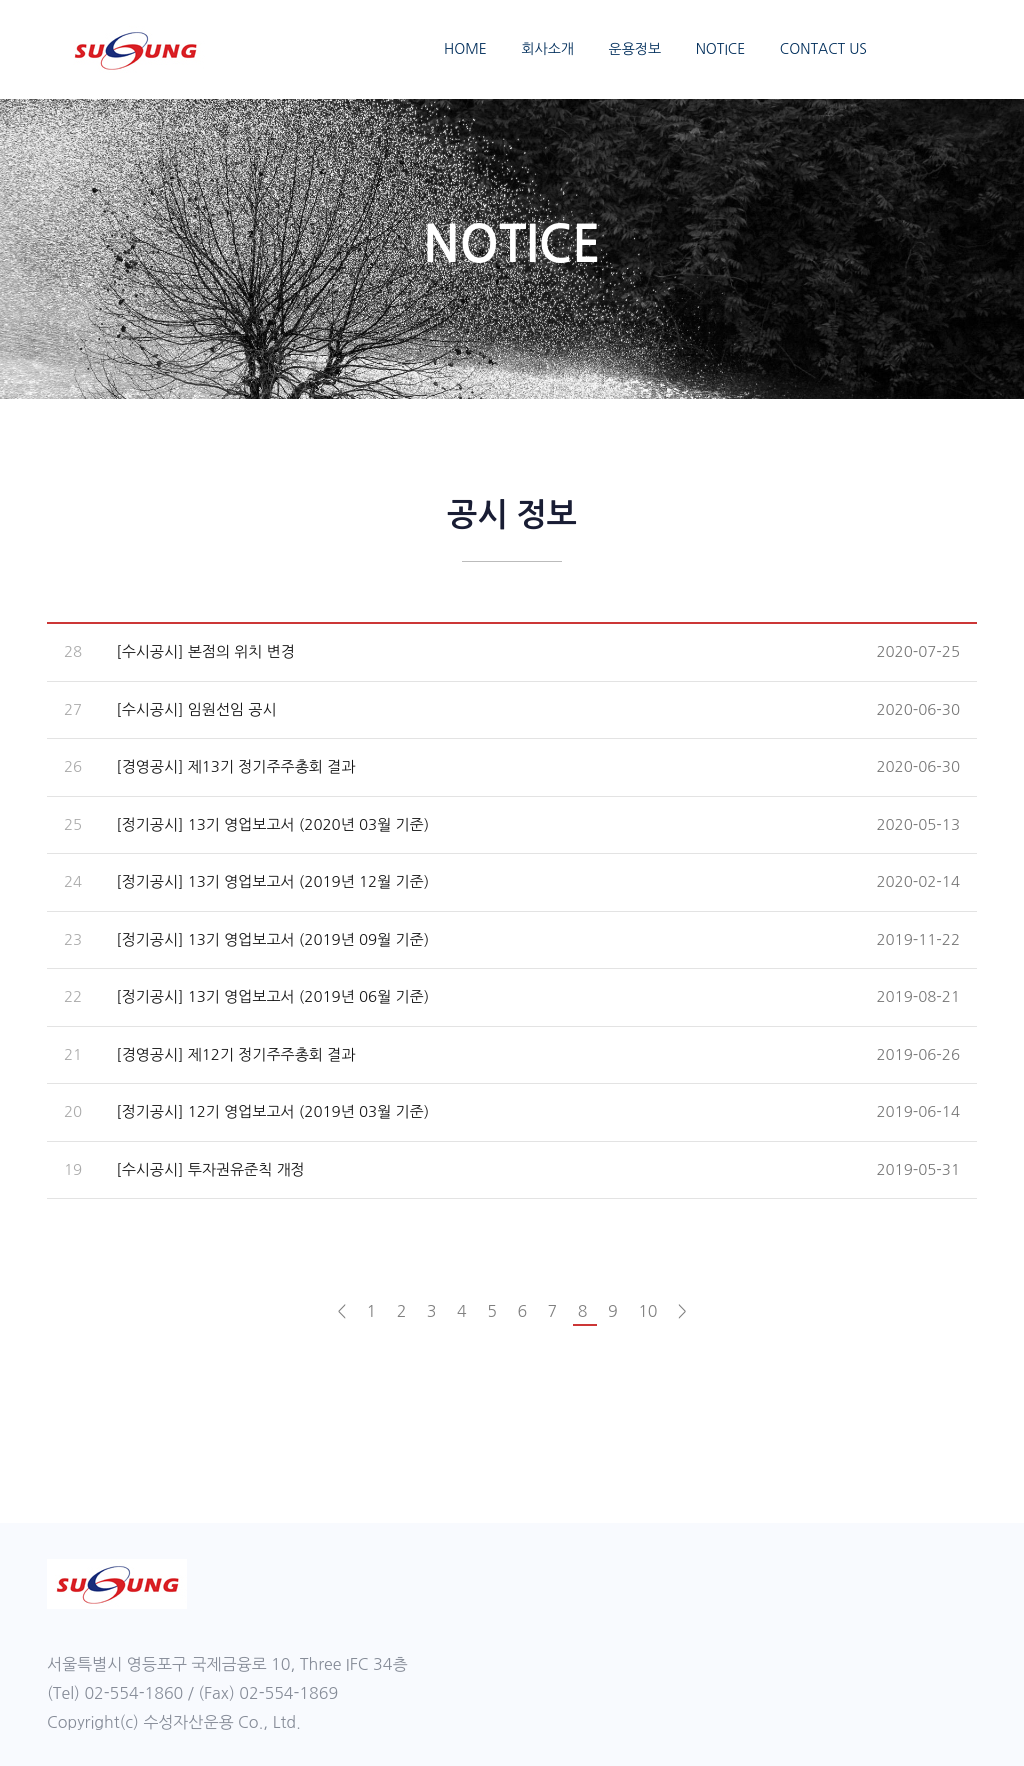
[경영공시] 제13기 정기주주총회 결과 (235, 766)
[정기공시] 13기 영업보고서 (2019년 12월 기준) (272, 881)
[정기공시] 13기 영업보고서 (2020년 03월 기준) (272, 824)
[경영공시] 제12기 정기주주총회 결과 (235, 1054)
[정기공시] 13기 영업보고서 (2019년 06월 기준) (272, 996)
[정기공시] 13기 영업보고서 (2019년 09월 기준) (272, 939)
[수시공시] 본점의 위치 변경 (205, 651)
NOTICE (721, 49)
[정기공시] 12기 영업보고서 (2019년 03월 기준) (272, 1111)
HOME (465, 49)
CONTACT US (823, 49)
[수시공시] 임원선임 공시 (196, 709)
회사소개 (547, 49)
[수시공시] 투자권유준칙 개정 (210, 1169)
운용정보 (635, 49)
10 (650, 1311)
